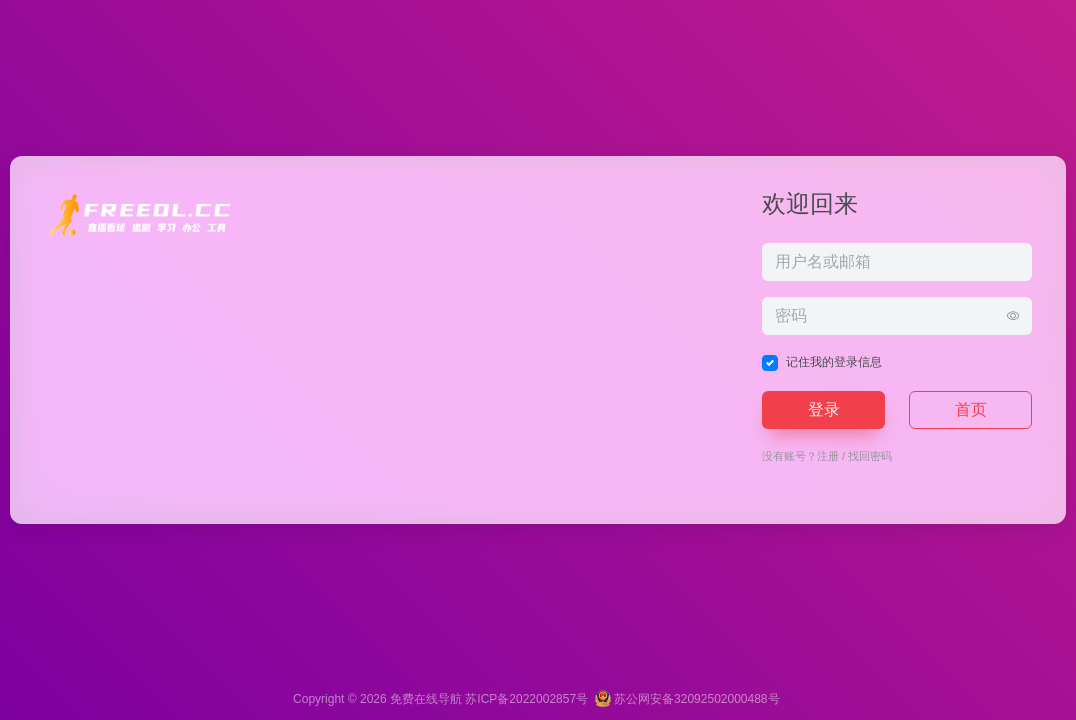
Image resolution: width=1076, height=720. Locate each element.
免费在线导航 (426, 699)
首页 (971, 409)
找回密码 (870, 456)
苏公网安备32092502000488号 (687, 699)
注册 (828, 456)
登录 (824, 409)
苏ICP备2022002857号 (526, 699)
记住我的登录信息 (834, 362)
